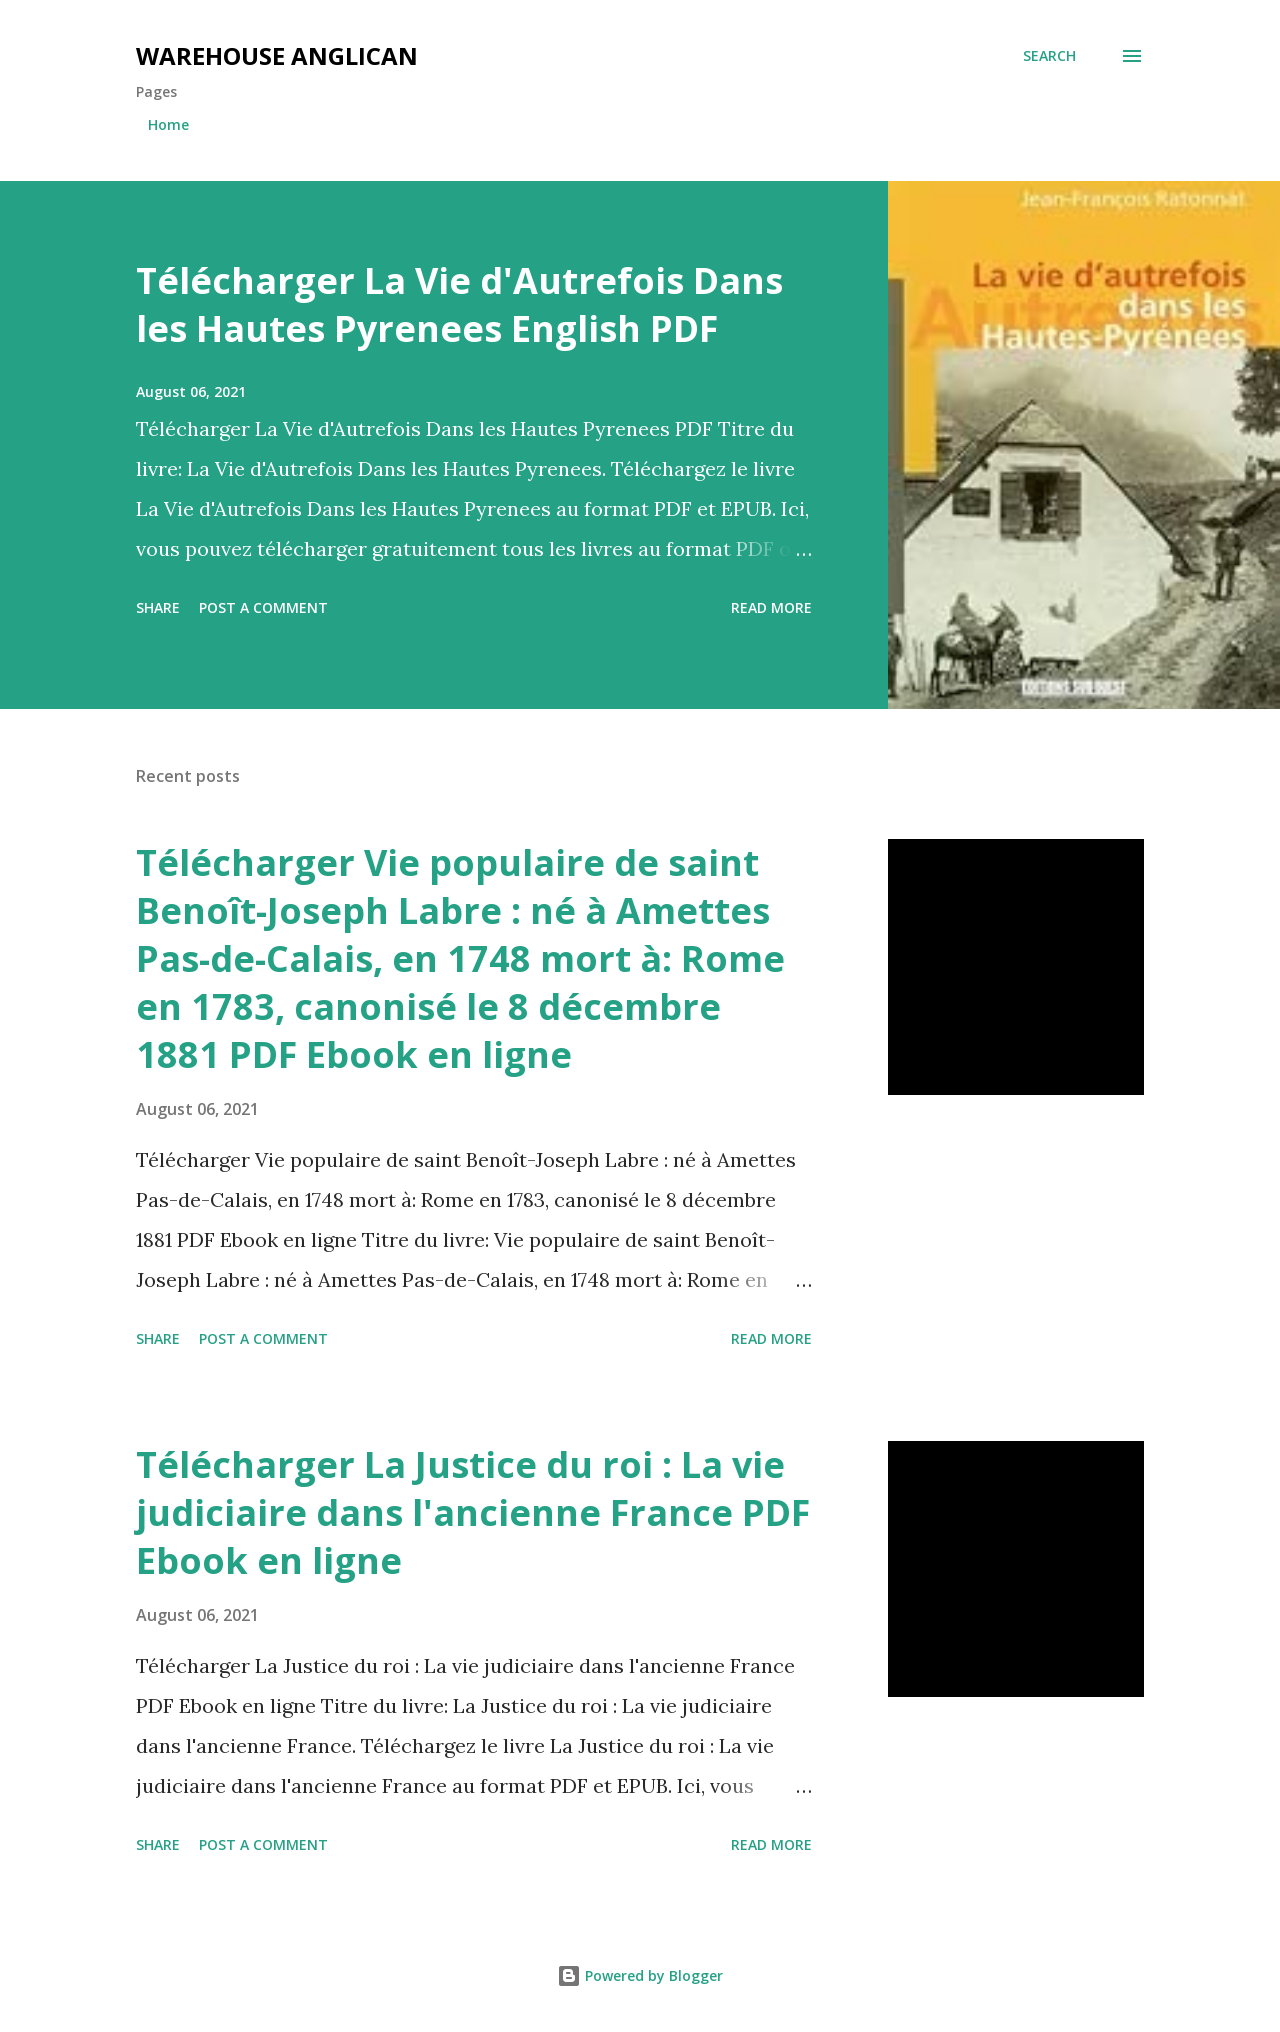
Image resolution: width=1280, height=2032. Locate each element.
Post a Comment (263, 607)
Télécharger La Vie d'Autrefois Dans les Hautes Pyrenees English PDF (459, 304)
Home (168, 124)
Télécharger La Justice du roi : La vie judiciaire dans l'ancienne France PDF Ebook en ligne (473, 1512)
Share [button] (158, 607)
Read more (771, 607)
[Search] (1049, 56)
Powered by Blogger (640, 1975)
